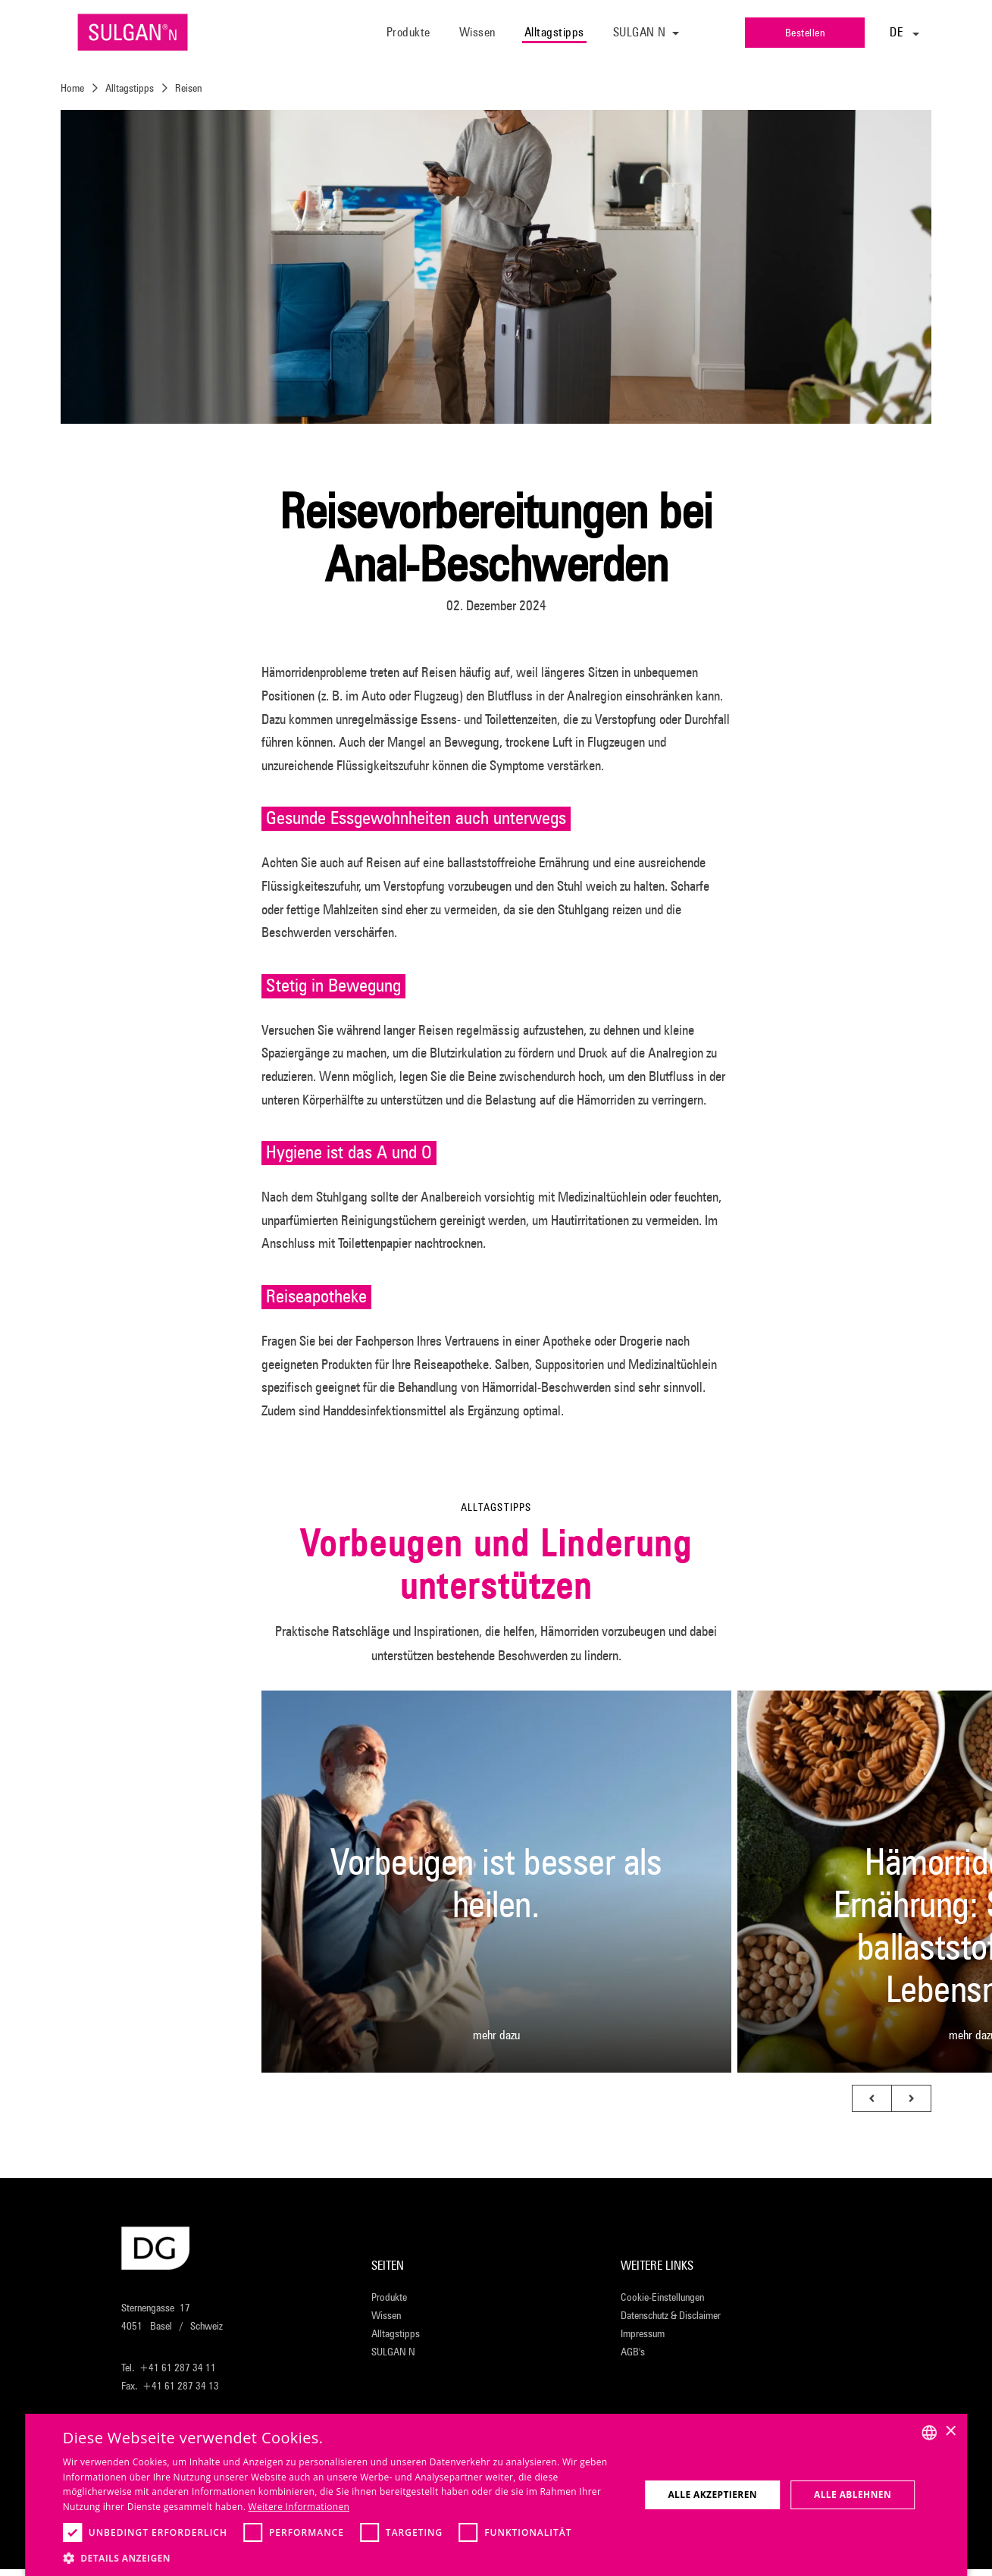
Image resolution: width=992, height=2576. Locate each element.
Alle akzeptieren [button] (712, 2494)
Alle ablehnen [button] (852, 2494)
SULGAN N (393, 2352)
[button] (872, 2098)
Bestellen (805, 33)
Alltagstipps (554, 32)
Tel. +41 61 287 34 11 (168, 2367)
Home (72, 88)
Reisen (188, 88)
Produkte (408, 32)
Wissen (477, 32)
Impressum (643, 2333)
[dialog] (496, 2495)
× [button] (950, 2431)
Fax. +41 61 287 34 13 (170, 2386)
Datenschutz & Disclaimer (671, 2315)
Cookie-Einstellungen (662, 2297)
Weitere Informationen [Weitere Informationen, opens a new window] (299, 2506)
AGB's (633, 2352)
